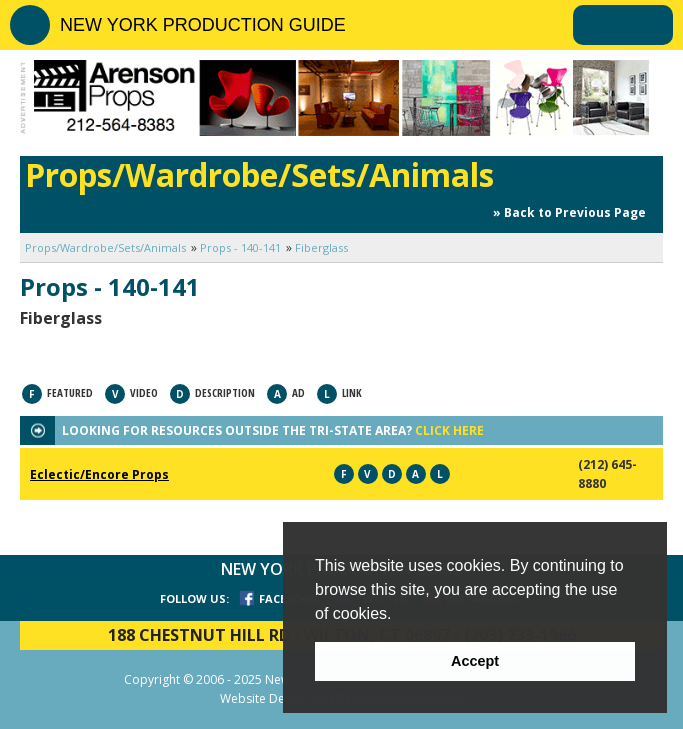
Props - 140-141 (240, 247)
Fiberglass (321, 247)
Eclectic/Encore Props (99, 474)
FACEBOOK (288, 598)
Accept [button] (475, 661)
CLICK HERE (449, 430)
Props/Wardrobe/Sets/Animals (105, 247)
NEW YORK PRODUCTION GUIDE (203, 25)
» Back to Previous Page (569, 212)
